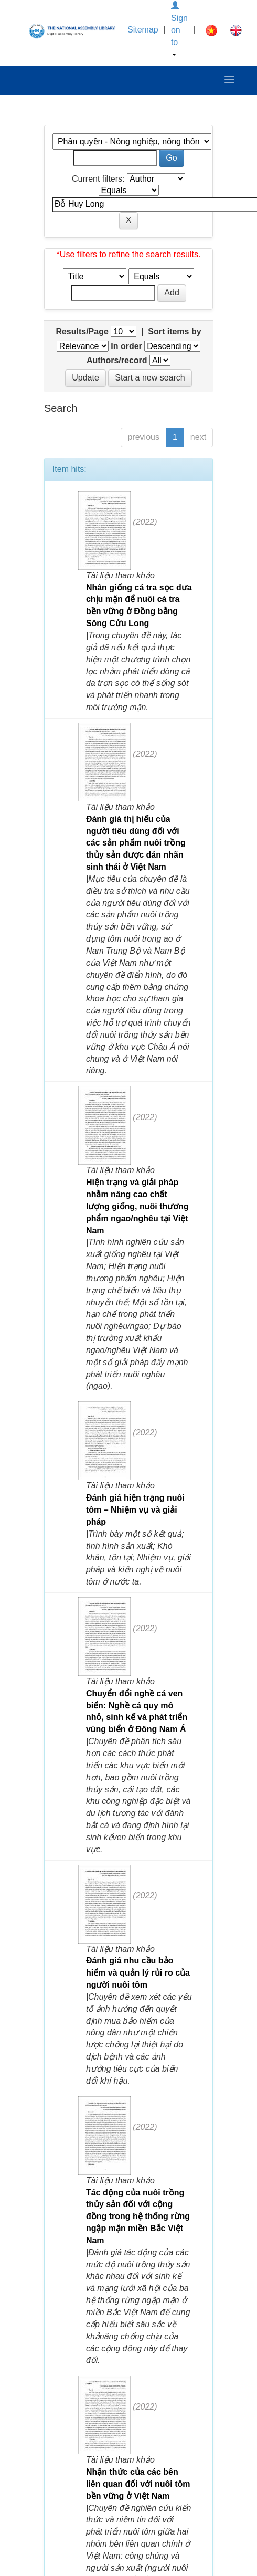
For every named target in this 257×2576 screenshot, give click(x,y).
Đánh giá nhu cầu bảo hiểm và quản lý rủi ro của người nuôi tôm (138, 1972)
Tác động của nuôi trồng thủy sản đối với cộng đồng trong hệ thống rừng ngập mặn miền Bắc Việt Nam (138, 2216)
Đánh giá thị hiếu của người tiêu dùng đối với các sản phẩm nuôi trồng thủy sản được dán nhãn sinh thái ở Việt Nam (136, 843)
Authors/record (117, 360)
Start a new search (150, 377)
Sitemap (142, 29)
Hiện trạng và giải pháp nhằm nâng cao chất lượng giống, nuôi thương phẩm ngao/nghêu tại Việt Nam (137, 1206)
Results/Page (82, 331)
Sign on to (179, 29)
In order (126, 346)
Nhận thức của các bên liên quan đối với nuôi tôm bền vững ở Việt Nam (138, 2483)
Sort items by (174, 331)
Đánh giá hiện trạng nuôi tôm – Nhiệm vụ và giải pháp (135, 1509)
